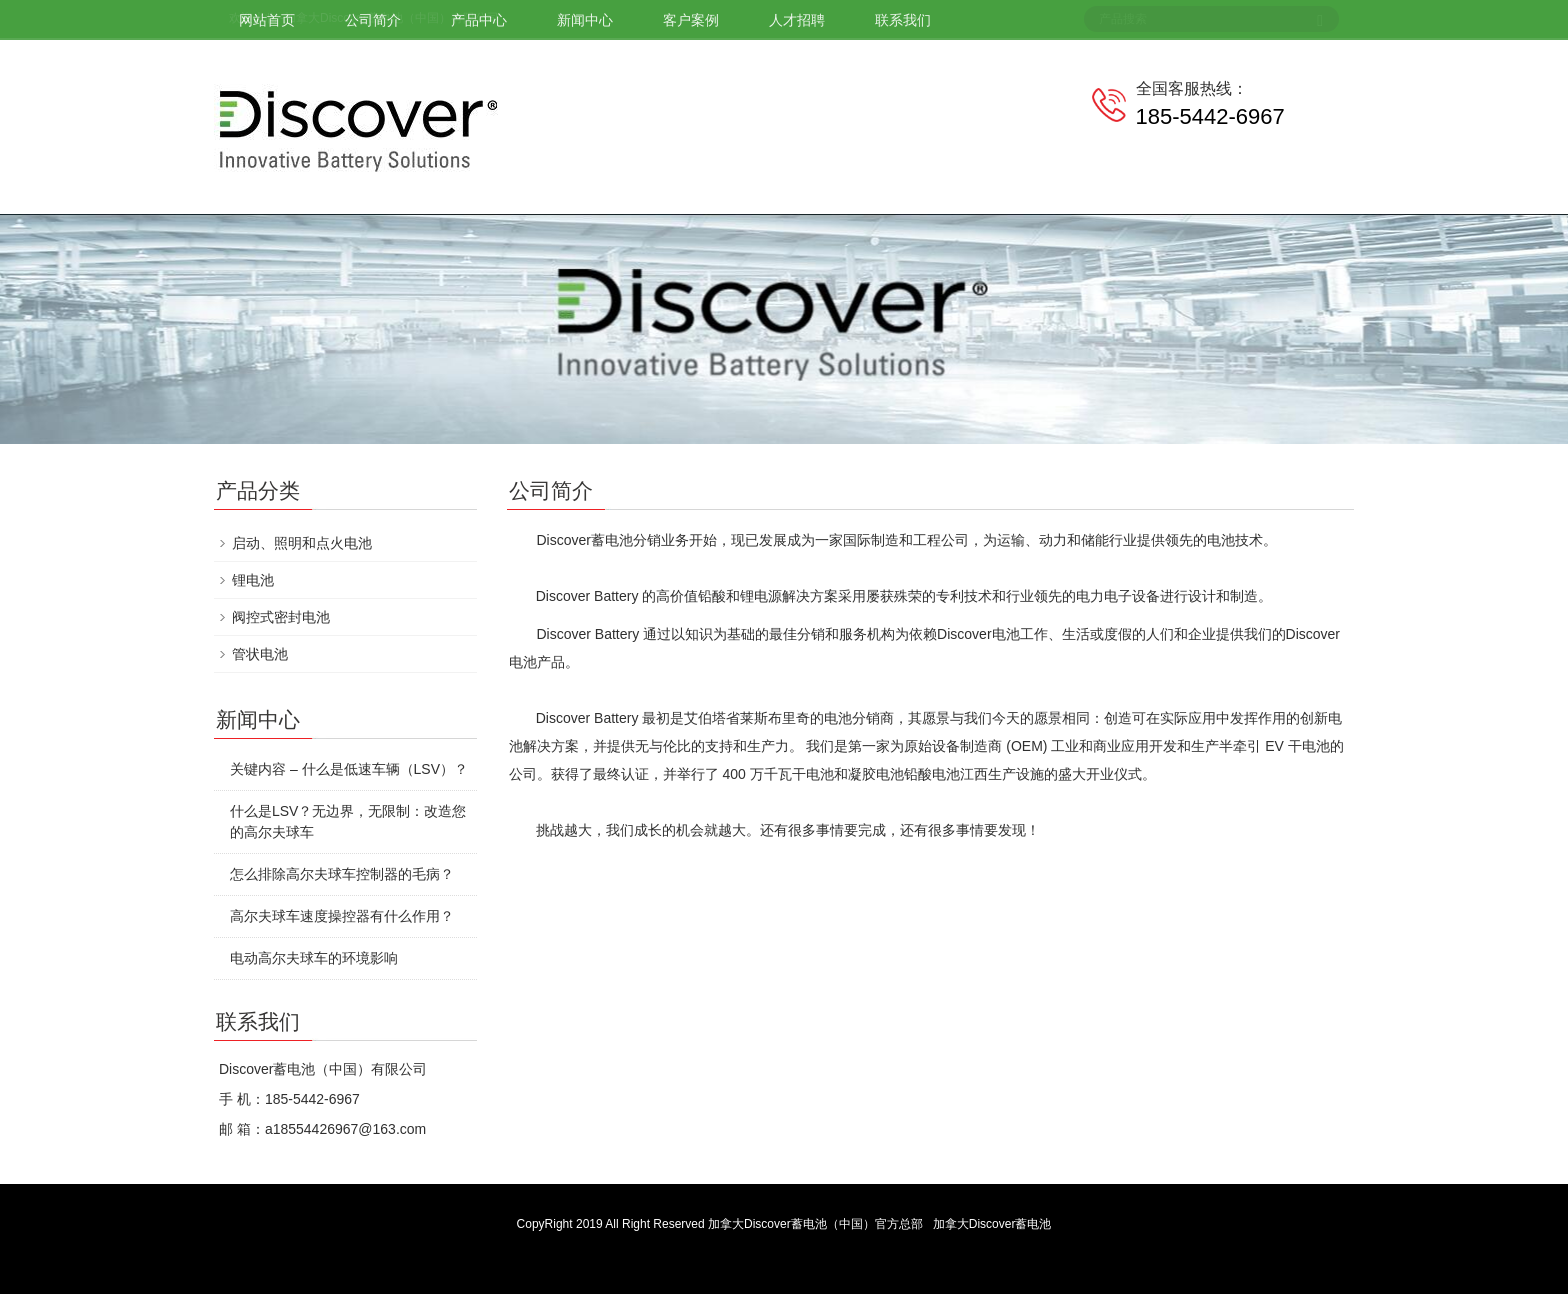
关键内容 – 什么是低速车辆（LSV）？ (349, 769)
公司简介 (373, 20)
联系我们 (903, 20)
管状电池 (260, 654)
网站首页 (267, 20)
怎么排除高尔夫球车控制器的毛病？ (342, 874)
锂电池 (253, 580)
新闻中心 (585, 20)
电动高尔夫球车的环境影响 (314, 958)
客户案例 (691, 20)
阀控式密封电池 (281, 617)
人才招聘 (797, 20)
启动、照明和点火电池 (302, 543)
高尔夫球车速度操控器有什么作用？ (342, 916)
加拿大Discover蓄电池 (992, 1224)
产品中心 (479, 20)
